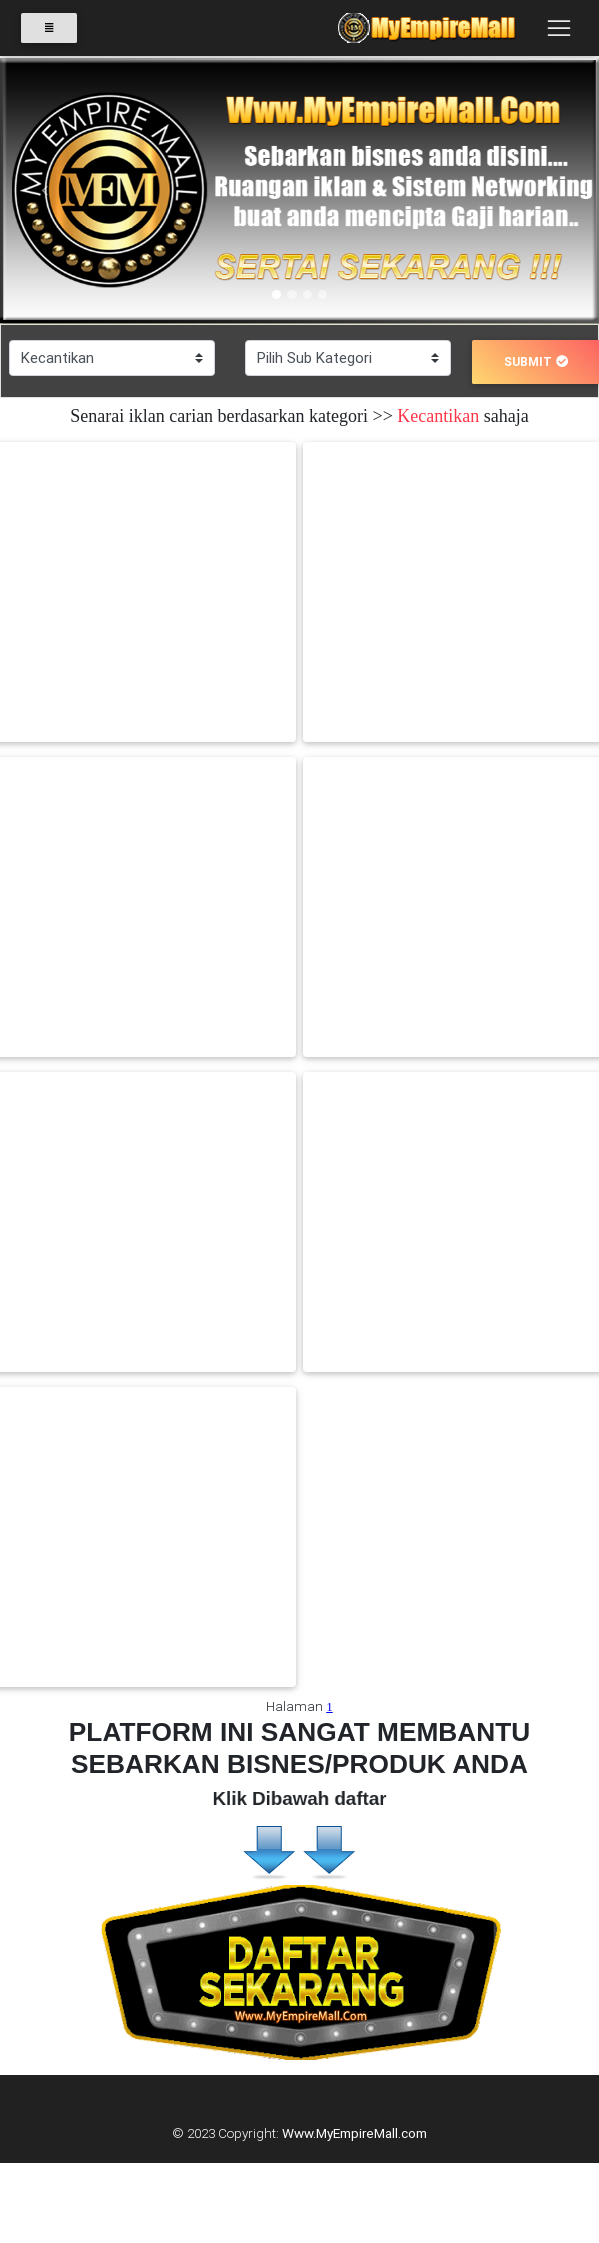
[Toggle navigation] (558, 28)
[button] (45, 191)
